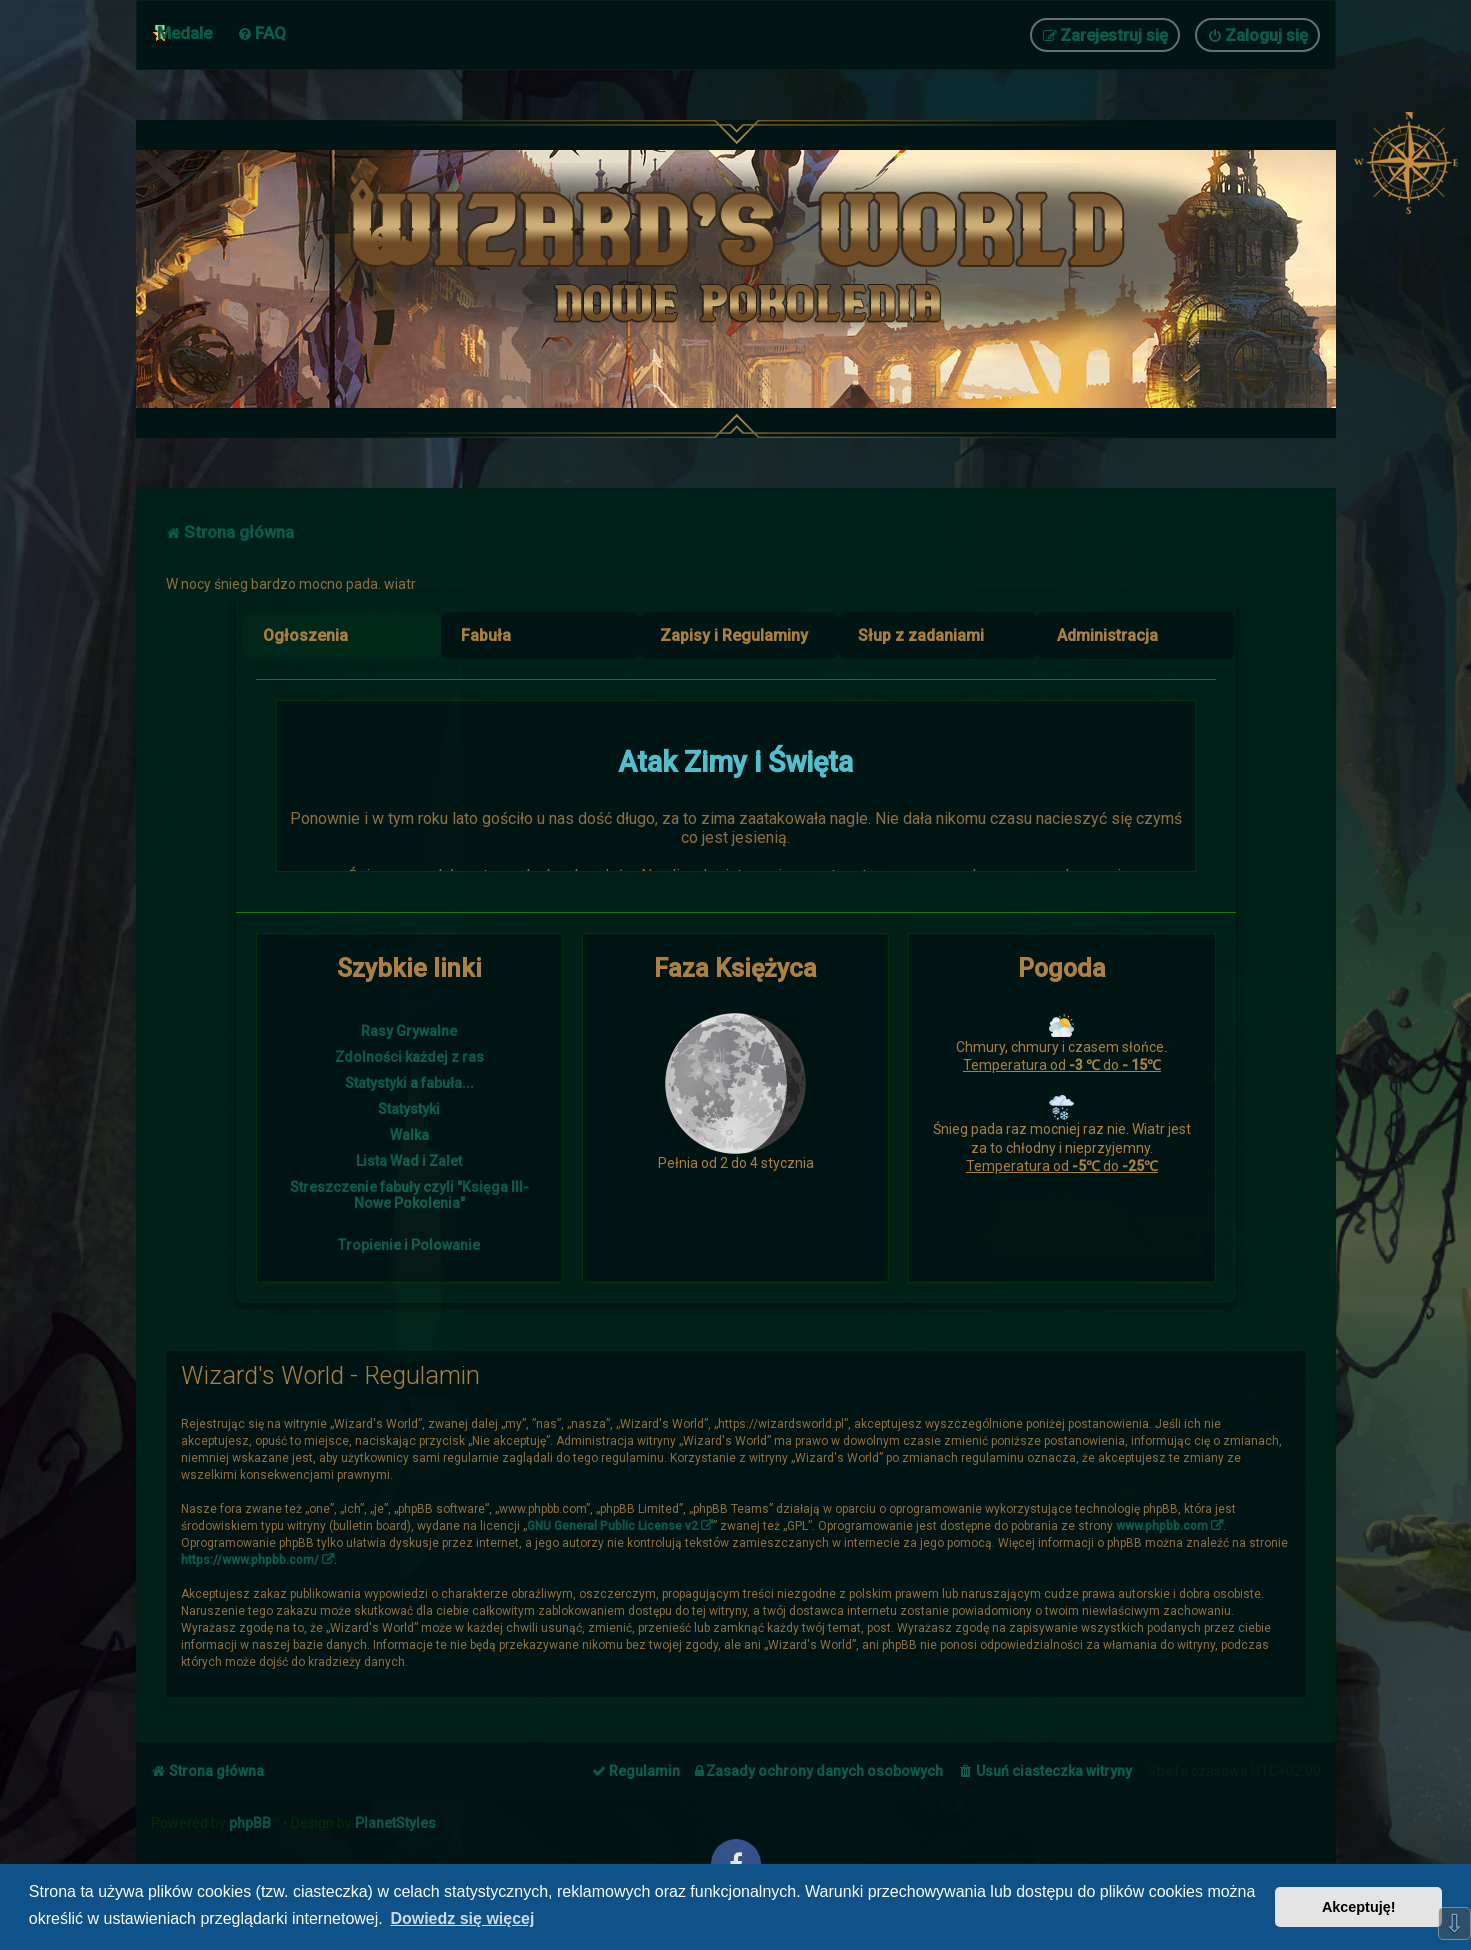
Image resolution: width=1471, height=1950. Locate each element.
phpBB (250, 1823)
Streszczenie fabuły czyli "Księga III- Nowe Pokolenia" (409, 1195)
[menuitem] (261, 33)
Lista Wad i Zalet (409, 1161)
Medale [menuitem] (184, 33)
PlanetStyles (395, 1823)
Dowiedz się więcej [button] (462, 1918)
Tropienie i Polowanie (409, 1245)
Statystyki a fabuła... (409, 1083)
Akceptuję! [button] (1359, 1907)
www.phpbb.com (1162, 1526)
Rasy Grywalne (409, 1031)
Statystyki (409, 1109)
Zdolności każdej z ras (409, 1057)
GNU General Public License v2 (612, 1526)
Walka (409, 1135)
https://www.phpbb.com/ (250, 1560)
